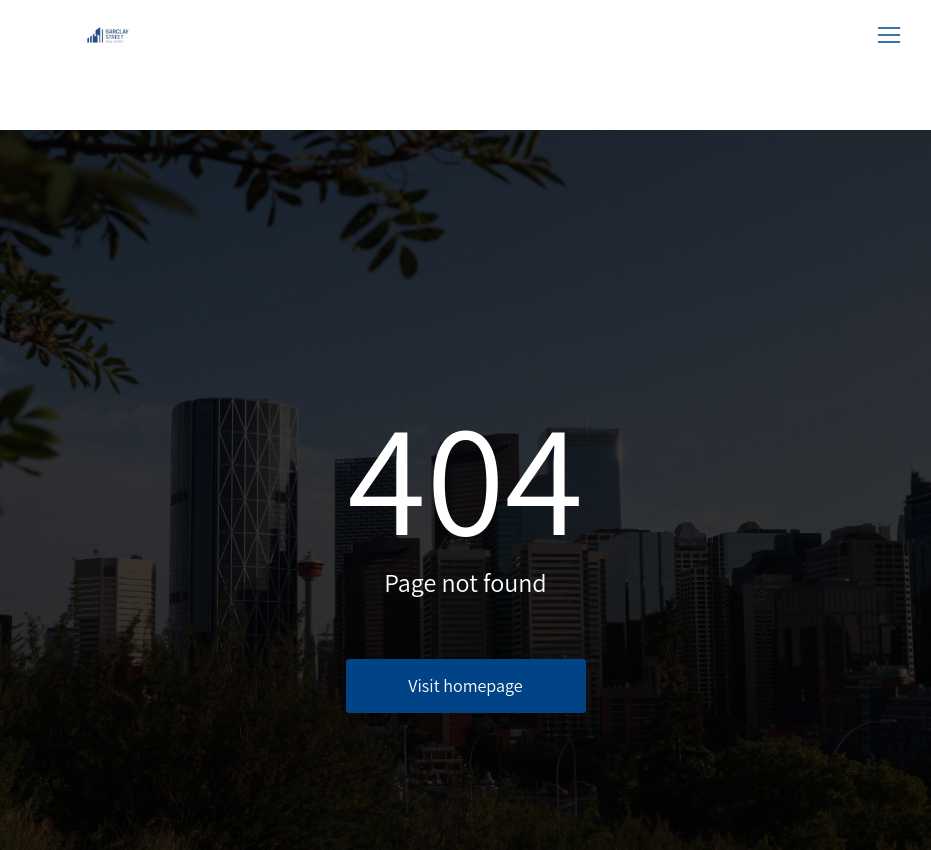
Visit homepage (465, 685)
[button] (889, 35)
